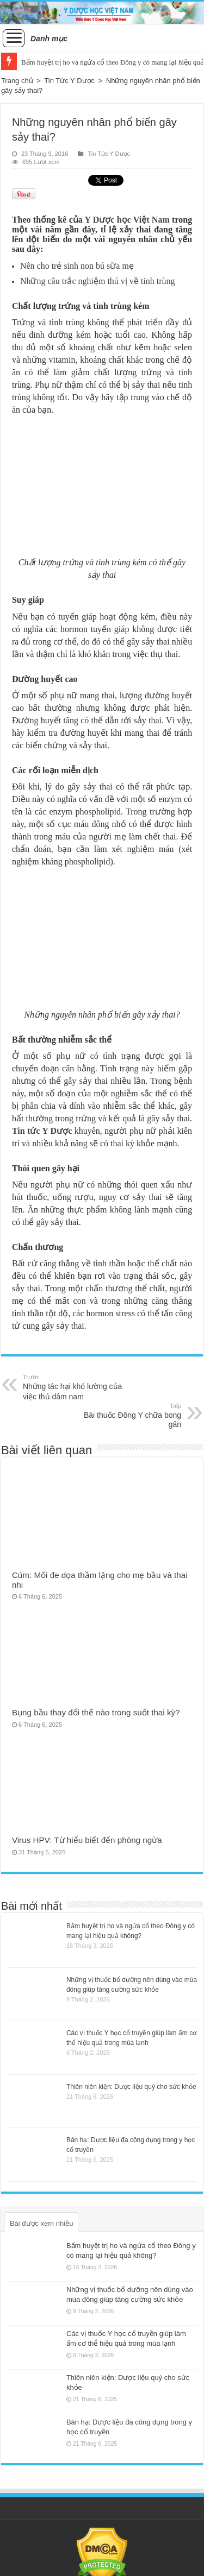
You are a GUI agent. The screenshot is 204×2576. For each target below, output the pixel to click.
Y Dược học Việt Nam (127, 219)
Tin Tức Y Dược (69, 81)
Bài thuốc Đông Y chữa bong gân (125, 1415)
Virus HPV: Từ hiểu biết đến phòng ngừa (87, 1840)
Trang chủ (17, 81)
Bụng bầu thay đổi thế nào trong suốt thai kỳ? (96, 1712)
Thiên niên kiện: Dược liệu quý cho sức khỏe (131, 2087)
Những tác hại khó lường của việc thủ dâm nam (78, 1387)
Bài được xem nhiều (41, 2223)
